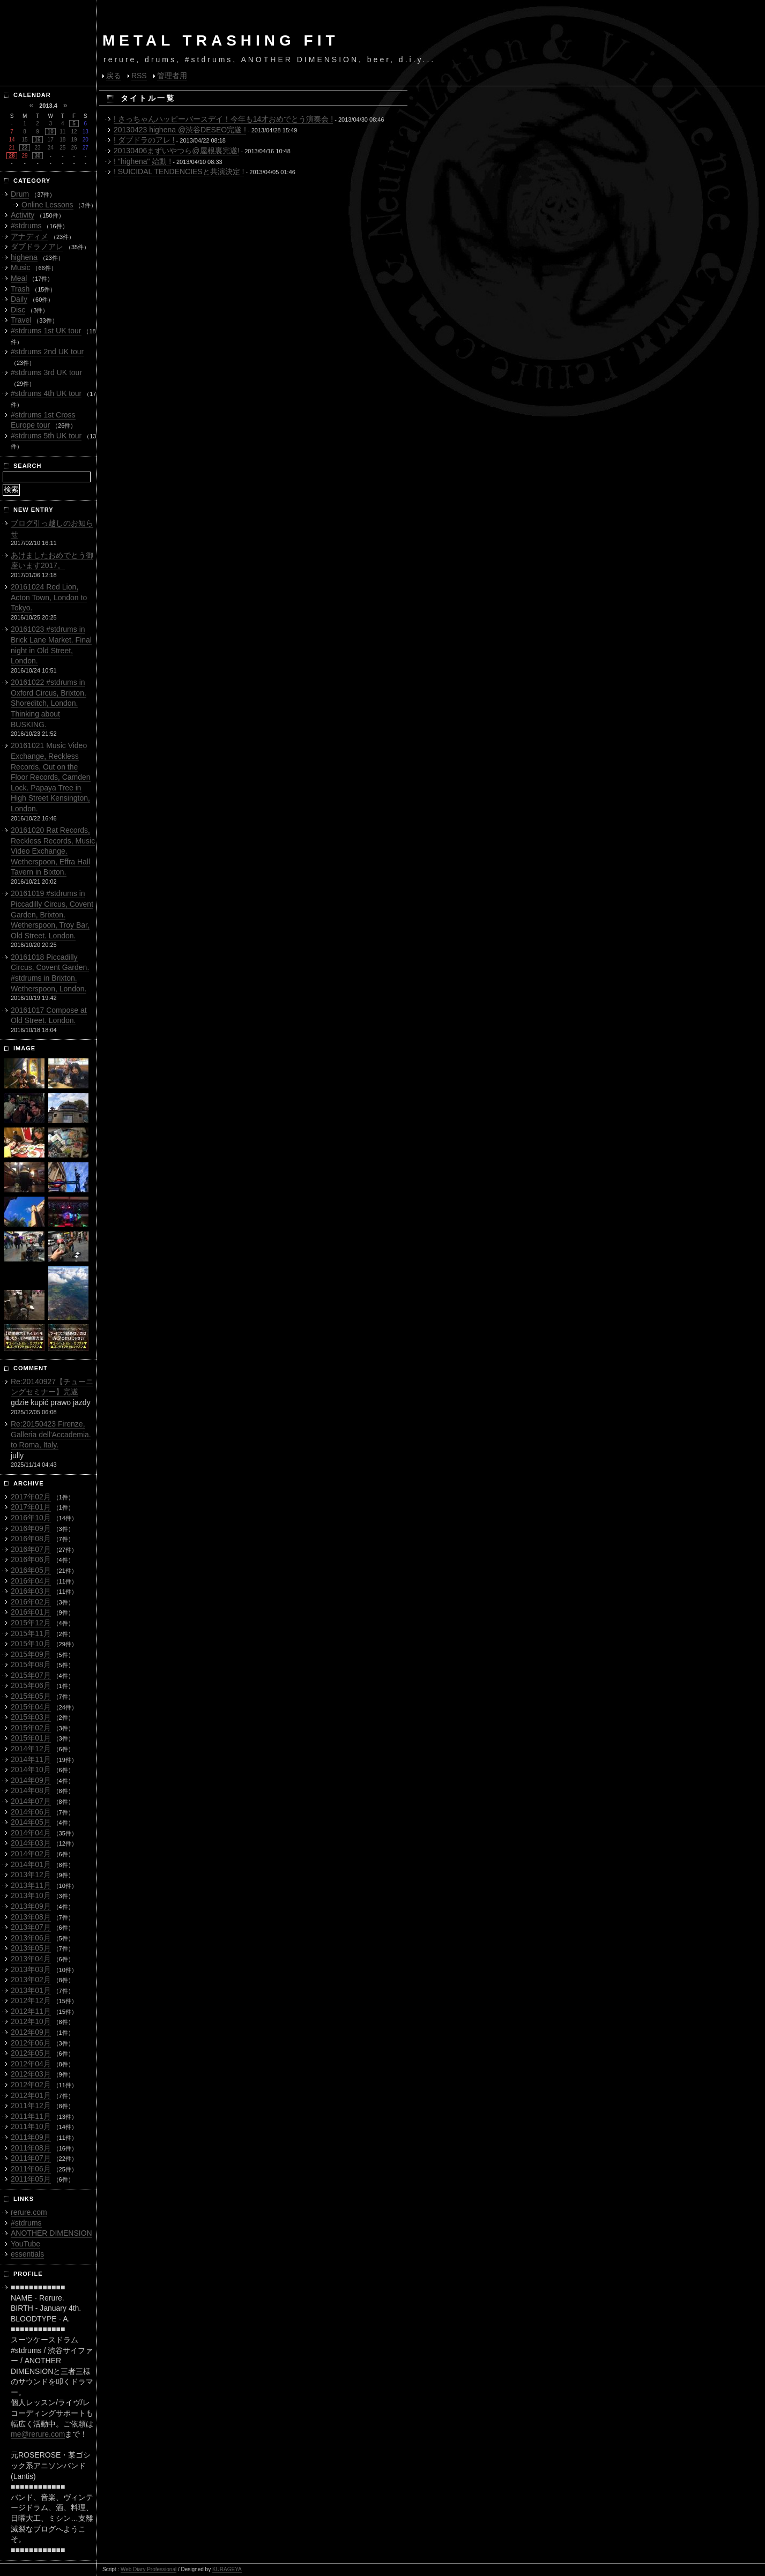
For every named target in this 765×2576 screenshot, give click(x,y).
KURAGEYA (227, 2569)
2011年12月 (31, 2105)
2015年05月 (31, 1696)
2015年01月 (31, 1738)
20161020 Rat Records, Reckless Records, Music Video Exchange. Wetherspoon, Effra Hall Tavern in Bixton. (53, 851)
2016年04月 (31, 1581)
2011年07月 (31, 2158)
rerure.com (29, 2212)
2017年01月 (31, 1507)
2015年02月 (31, 1727)
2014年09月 (31, 1780)
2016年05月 (31, 1570)
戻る (113, 75)
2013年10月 (31, 1895)
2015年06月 (31, 1685)
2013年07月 (31, 1927)
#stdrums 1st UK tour (46, 330)
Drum (20, 194)
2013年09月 (31, 1906)
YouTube (25, 2243)
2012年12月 (31, 2000)
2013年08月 (31, 1917)
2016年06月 (31, 1559)
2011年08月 (31, 2148)
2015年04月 (31, 1707)
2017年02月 (31, 1496)
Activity (22, 215)
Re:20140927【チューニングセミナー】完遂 (52, 1387)
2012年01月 (31, 2095)
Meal (19, 278)
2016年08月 (31, 1538)
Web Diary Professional (148, 2569)
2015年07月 (31, 1675)
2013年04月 (31, 1958)
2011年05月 (31, 2179)
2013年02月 (31, 1979)
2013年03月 (31, 1969)
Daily (19, 299)
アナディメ (29, 236)
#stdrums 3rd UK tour (46, 372)
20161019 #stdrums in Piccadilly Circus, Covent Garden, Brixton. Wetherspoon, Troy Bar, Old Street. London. (52, 914)
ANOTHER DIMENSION (51, 2233)
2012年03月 (31, 2074)
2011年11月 (31, 2116)
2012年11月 (31, 2011)
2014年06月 (31, 1812)
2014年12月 (31, 1748)
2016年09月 (31, 1528)
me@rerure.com (38, 2434)
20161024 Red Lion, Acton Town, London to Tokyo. (49, 597)
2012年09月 (31, 2032)
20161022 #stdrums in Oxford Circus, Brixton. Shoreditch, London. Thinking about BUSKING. (48, 703)
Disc (18, 309)
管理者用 (172, 75)
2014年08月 (31, 1790)
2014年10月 (31, 1769)
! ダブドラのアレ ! (144, 140)
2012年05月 (31, 2053)
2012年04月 (31, 2063)
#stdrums (26, 225)
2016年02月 (31, 1601)
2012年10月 (31, 2021)
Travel (21, 320)
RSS (139, 75)
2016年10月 (31, 1517)
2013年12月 (31, 1874)
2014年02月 (31, 1853)
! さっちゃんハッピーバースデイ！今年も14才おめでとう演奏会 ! (223, 119)
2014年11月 (31, 1759)
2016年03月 (31, 1591)
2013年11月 (31, 1885)
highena (24, 257)
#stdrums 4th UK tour (46, 393)
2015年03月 (31, 1717)
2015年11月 (31, 1633)
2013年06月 (31, 1937)
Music (21, 267)
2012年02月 (31, 2084)
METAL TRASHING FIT (220, 40)
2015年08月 (31, 1664)
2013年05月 (31, 1948)
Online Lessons (47, 204)
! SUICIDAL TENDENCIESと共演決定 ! (179, 171)
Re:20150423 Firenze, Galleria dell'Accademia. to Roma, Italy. (51, 1434)
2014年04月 (31, 1832)
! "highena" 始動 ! (142, 161)
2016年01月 (31, 1612)
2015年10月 (31, 1643)
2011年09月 (31, 2137)
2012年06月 (31, 2043)
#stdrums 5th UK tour (46, 435)
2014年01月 (31, 1864)
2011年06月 (31, 2168)
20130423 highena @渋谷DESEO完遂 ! (180, 129)
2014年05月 (31, 1822)
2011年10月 (31, 2126)
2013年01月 (31, 1990)
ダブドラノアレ (37, 246)
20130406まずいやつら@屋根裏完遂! (176, 150)
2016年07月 (31, 1549)
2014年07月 (31, 1801)
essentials (27, 2254)
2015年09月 (31, 1654)
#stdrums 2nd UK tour (47, 351)
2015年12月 (31, 1622)
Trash (20, 289)
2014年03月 (31, 1843)
